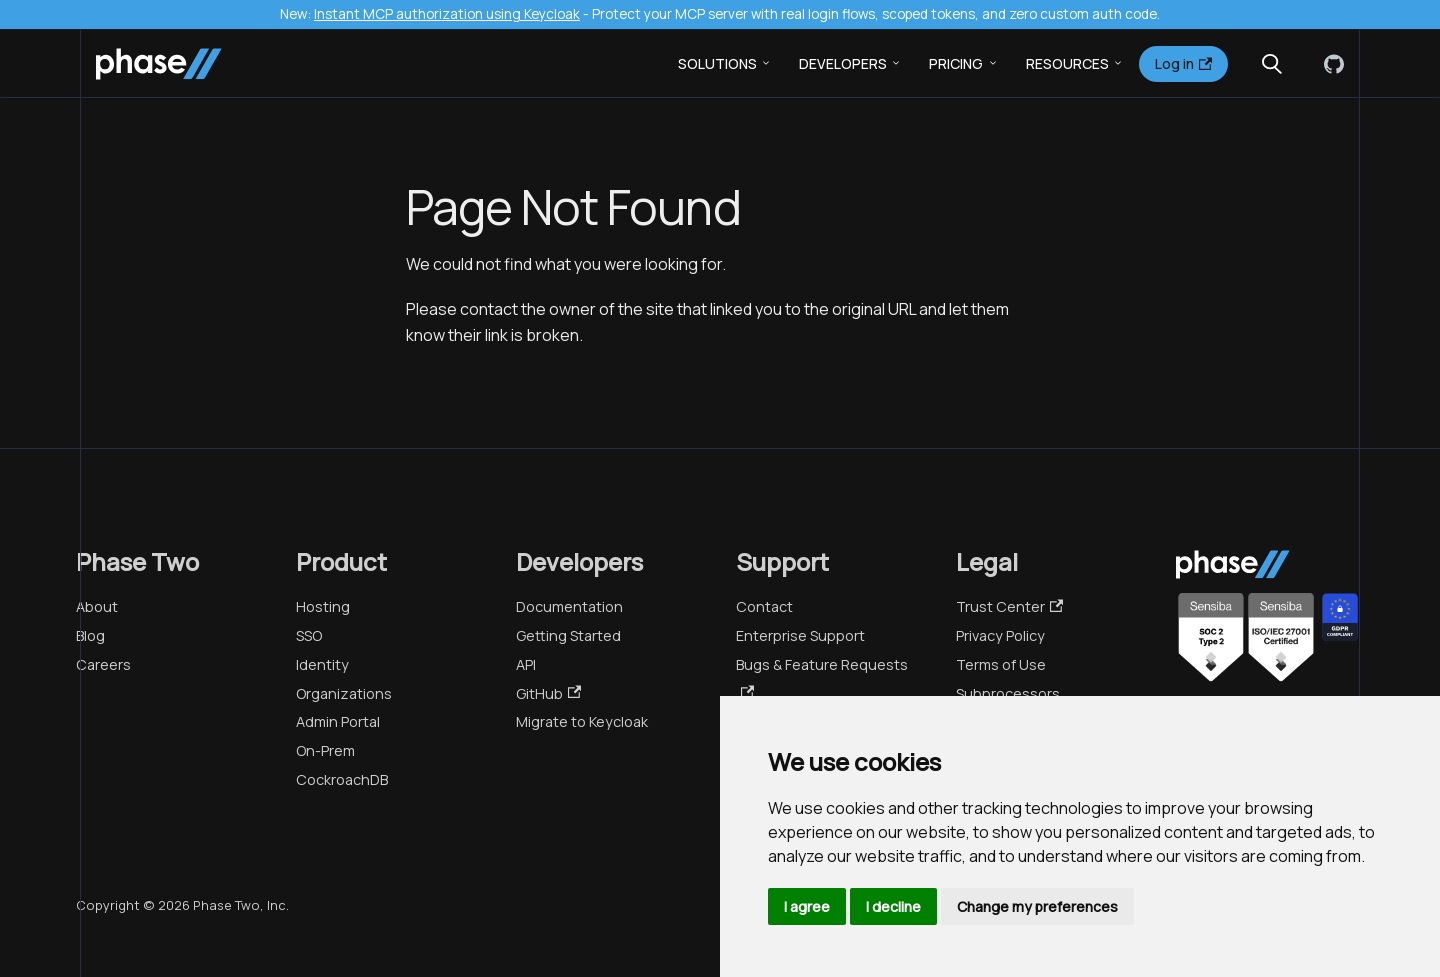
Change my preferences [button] (1037, 906)
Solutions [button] (717, 63)
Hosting (323, 606)
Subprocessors (1008, 693)
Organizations (344, 693)
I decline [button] (893, 906)
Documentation (569, 606)
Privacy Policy (1000, 635)
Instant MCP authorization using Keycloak (447, 14)
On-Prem (325, 750)
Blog (90, 635)
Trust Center (1009, 606)
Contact (764, 606)
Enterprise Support (800, 635)
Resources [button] (1067, 63)
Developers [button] (843, 63)
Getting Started (568, 635)
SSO (309, 635)
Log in (1183, 63)
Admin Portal (338, 721)
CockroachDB (342, 779)
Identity (322, 664)
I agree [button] (807, 906)
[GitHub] (1330, 64)
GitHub (548, 693)
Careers (103, 664)
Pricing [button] (956, 63)
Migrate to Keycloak (582, 721)
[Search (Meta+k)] (1272, 64)
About (97, 606)
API (526, 664)
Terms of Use (1001, 664)
